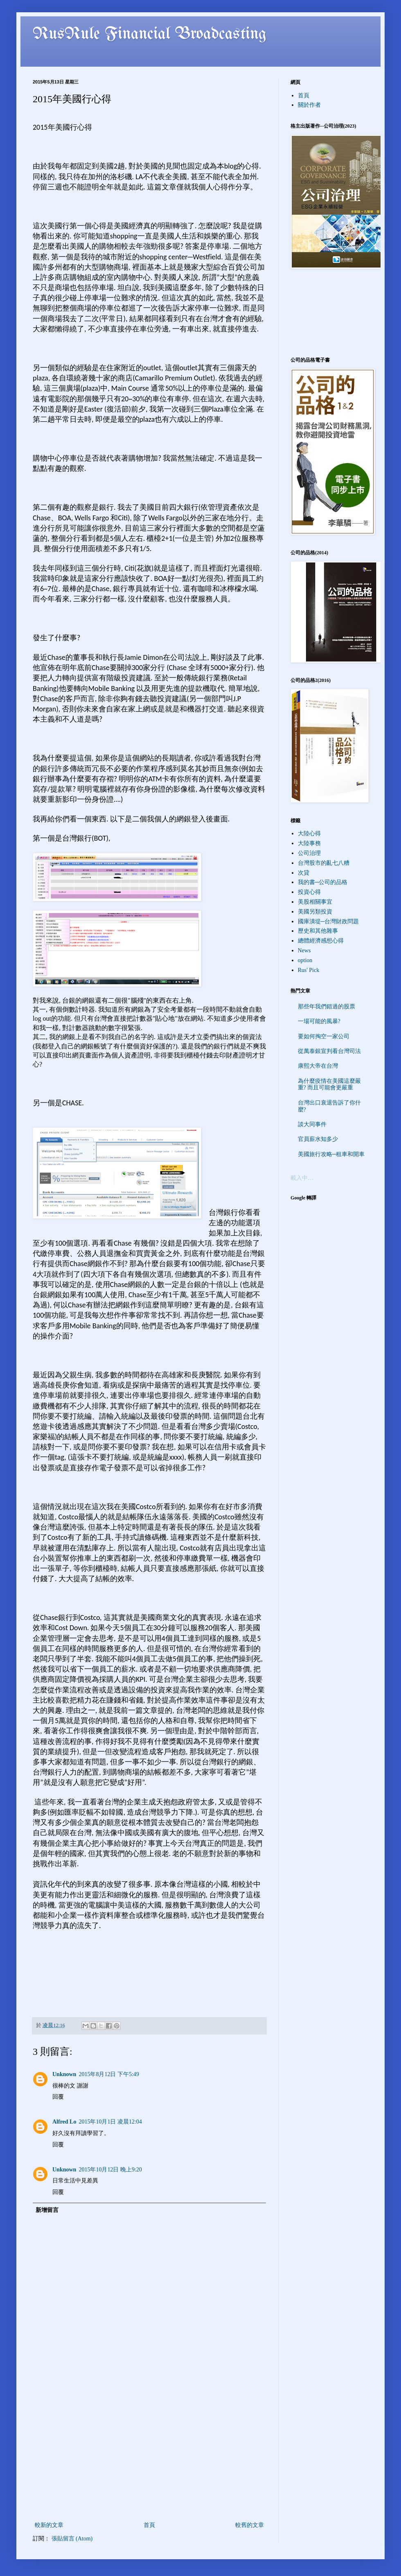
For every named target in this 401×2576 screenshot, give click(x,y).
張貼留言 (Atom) (72, 2539)
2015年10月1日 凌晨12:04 (110, 2122)
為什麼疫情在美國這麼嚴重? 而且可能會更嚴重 (329, 1084)
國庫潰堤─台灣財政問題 (328, 921)
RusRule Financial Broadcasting (150, 34)
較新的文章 (49, 2525)
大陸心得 (309, 833)
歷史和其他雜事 (318, 931)
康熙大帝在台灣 (318, 1066)
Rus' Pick (309, 970)
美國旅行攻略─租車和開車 (331, 1154)
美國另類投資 (315, 912)
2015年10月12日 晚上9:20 (110, 2170)
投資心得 (309, 892)
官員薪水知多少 (318, 1139)
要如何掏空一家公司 (323, 1036)
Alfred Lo (64, 2122)
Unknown (64, 2074)
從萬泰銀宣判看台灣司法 (329, 1051)
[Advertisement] (149, 2458)
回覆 (58, 2097)
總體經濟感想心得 (321, 941)
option (305, 960)
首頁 (149, 2525)
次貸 (303, 873)
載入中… (302, 1178)
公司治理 (309, 853)
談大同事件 (312, 1124)
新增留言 (47, 2210)
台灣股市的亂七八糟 (323, 863)
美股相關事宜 (315, 902)
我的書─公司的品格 (323, 882)
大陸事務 (309, 843)
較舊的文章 (249, 2525)
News (304, 950)
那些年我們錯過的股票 (326, 1006)
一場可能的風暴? (319, 1021)
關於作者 (309, 105)
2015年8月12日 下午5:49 (109, 2074)
